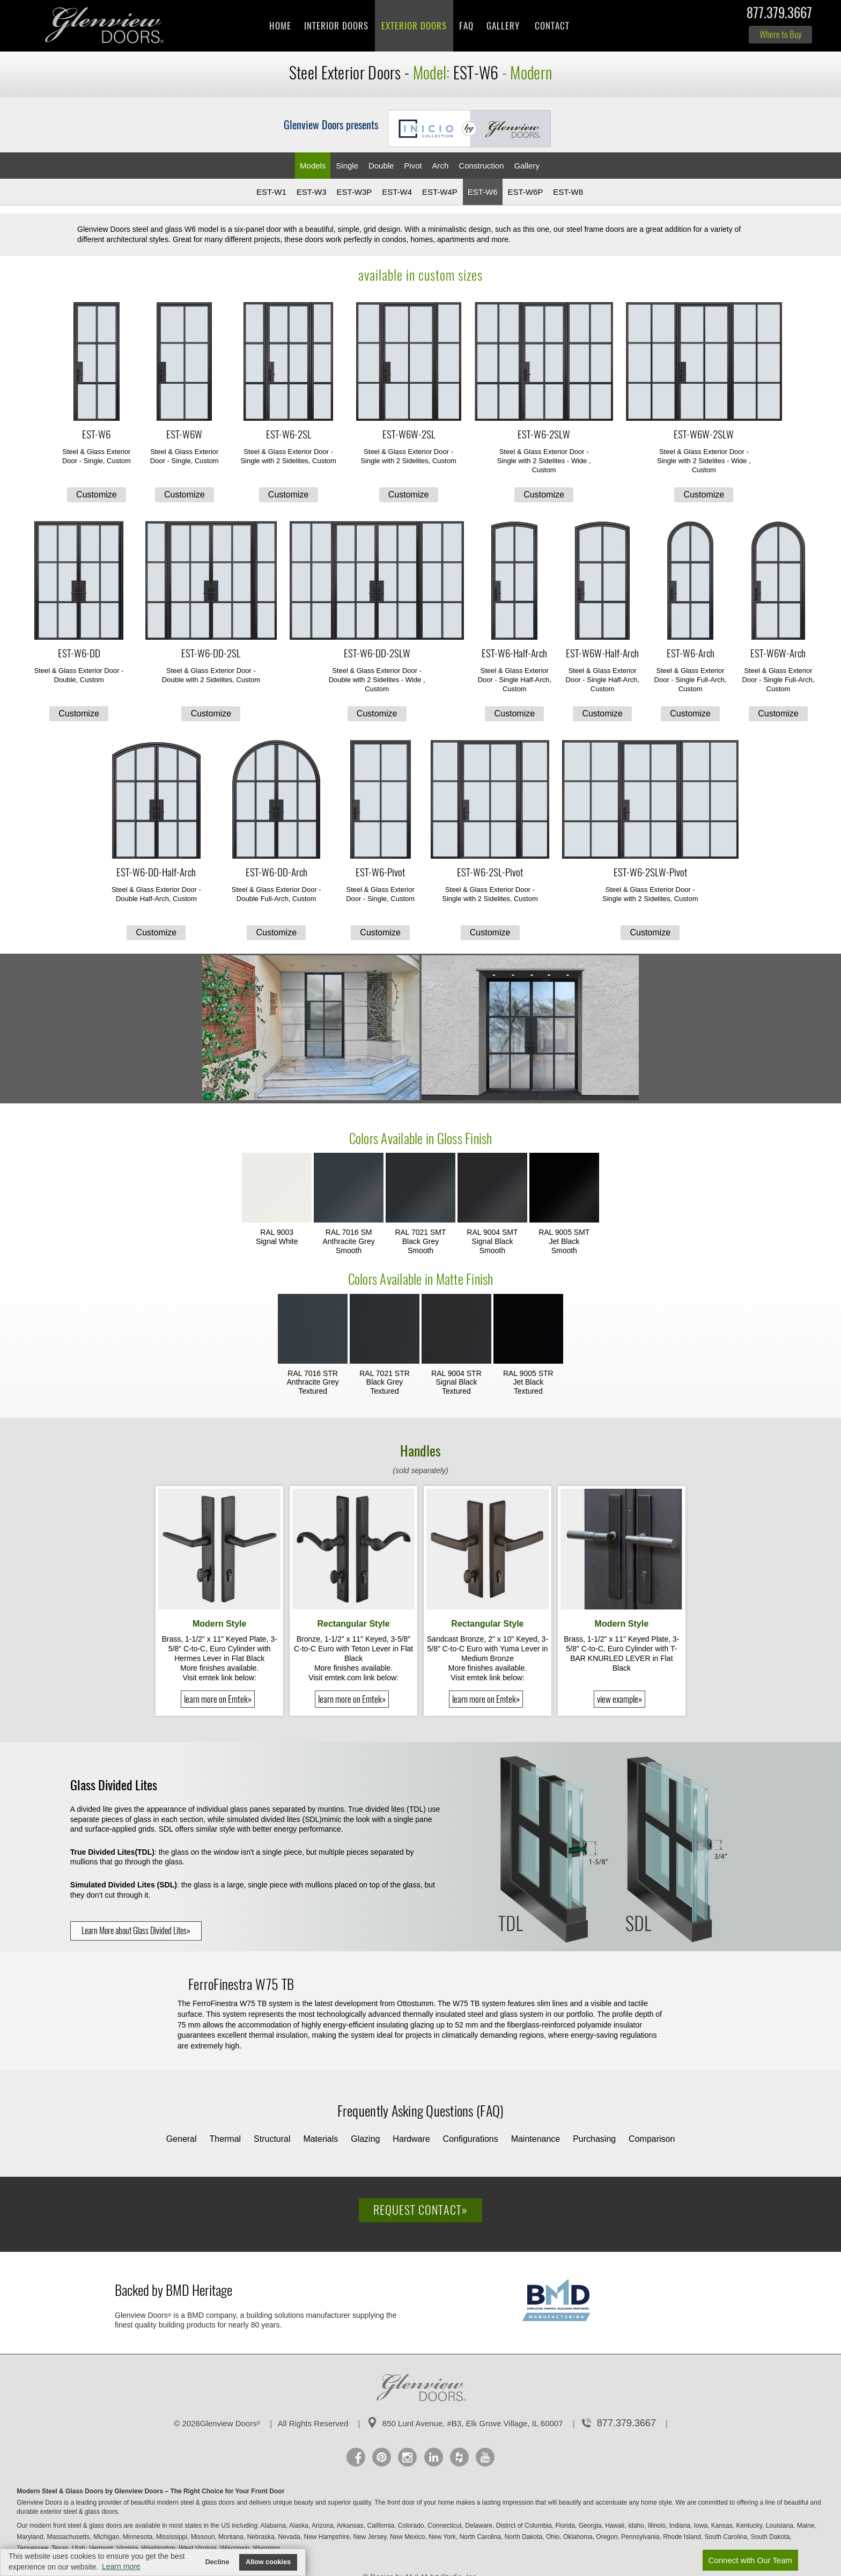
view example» (619, 1699)
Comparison (652, 2138)
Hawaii (615, 2525)
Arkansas (351, 2525)
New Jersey (370, 2537)
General (181, 2138)
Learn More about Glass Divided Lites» (136, 1930)
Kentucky (750, 2525)
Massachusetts (69, 2537)
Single (347, 165)
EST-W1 (271, 191)
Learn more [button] (121, 2566)
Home (280, 25)
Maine (806, 2525)
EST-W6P (525, 191)
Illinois (658, 2525)
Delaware (479, 2525)
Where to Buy (780, 34)
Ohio (554, 2537)
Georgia (591, 2525)
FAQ (466, 25)
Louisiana (780, 2525)
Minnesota (138, 2537)
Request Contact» (420, 2210)
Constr (481, 165)
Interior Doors (336, 25)
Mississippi (172, 2537)
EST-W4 (397, 191)
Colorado (412, 2525)
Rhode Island (683, 2537)
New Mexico (408, 2537)
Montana (231, 2537)
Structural (272, 2138)
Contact (552, 25)
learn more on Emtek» (218, 1699)
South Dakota (771, 2537)
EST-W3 (312, 191)
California (381, 2525)
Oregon (607, 2537)
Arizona (323, 2525)
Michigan (107, 2537)
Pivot (413, 165)
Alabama (274, 2525)
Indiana (680, 2525)
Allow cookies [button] (268, 2562)
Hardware (411, 2138)
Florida (566, 2525)
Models (313, 165)
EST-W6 (483, 191)
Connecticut (445, 2525)
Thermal (225, 2138)
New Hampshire (327, 2537)
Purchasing (594, 2138)
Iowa (702, 2525)
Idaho (637, 2525)
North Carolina (481, 2537)
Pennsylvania (641, 2537)
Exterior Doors (414, 25)
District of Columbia (525, 2525)
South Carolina (727, 2537)
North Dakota (524, 2537)
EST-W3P (354, 191)
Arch (440, 165)
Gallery (503, 25)
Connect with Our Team (750, 2560)
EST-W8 (568, 191)
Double (381, 165)
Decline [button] (217, 2562)
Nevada (290, 2537)
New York (443, 2537)
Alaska (299, 2525)
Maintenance (535, 2138)
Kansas (722, 2525)
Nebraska (261, 2537)
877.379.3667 (779, 15)
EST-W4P (440, 191)
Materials (320, 2138)
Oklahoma (578, 2537)
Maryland (31, 2537)
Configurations (470, 2138)
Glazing (365, 2138)
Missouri (204, 2537)
